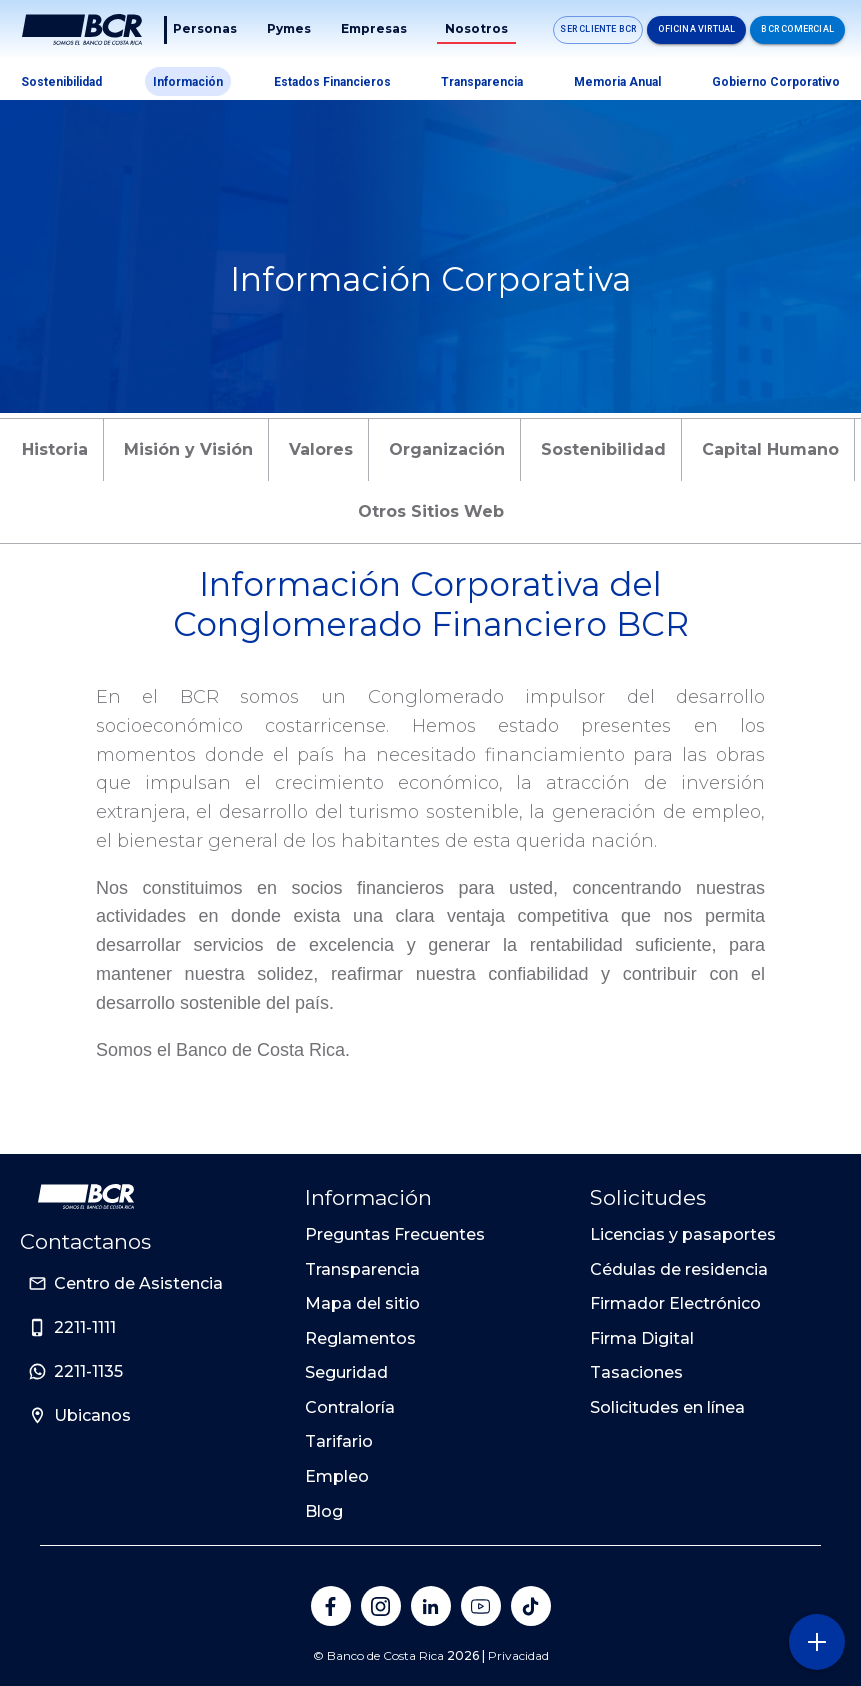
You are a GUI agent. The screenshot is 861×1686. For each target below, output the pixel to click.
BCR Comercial (797, 29)
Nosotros (476, 28)
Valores (321, 449)
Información (188, 82)
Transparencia (482, 82)
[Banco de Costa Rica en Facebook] (331, 1606)
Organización (447, 449)
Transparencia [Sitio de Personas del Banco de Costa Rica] (362, 1269)
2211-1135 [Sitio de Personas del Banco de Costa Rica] (88, 1371)
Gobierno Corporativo (776, 82)
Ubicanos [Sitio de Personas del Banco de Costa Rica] (92, 1415)
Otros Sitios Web (431, 511)
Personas (205, 28)
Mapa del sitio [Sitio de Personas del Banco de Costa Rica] (362, 1303)
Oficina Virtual (696, 29)
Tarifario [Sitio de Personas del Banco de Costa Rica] (339, 1441)
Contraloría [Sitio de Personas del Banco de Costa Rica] (350, 1407)
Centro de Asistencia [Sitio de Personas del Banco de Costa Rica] (138, 1283)
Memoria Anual (617, 82)
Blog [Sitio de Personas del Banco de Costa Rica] (324, 1511)
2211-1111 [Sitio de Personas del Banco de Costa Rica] (85, 1327)
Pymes (289, 28)
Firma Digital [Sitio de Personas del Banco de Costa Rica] (642, 1338)
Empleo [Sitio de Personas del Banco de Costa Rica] (337, 1476)
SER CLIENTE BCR (598, 29)
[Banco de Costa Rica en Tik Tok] (531, 1606)
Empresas (374, 28)
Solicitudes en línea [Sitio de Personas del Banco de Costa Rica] (667, 1407)
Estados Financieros (332, 82)
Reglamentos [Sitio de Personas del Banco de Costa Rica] (360, 1338)
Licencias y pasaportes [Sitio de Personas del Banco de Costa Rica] (683, 1234)
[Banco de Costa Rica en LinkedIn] (431, 1606)
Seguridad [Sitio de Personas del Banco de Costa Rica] (346, 1372)
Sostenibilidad (61, 82)
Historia (55, 449)
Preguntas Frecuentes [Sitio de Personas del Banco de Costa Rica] (395, 1234)
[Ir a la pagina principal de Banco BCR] (86, 1196)
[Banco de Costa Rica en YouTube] (481, 1606)
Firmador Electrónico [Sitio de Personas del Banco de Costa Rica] (675, 1303)
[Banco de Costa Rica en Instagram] (381, 1606)
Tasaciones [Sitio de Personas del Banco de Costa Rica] (636, 1372)
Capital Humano (770, 449)
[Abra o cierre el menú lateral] (816, 1641)
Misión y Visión (188, 449)
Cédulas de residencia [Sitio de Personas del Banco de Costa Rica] (679, 1269)
